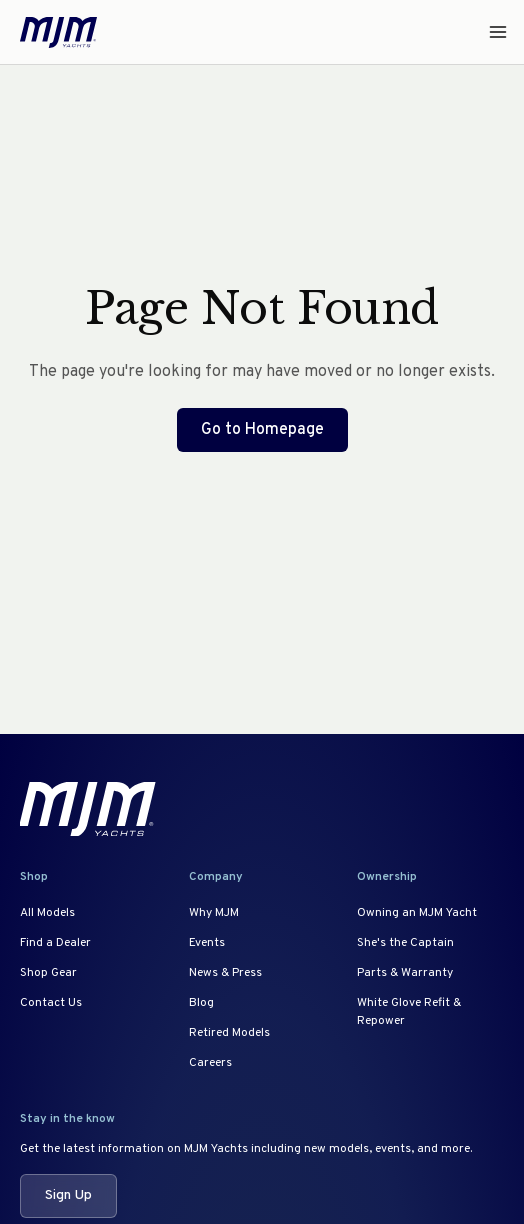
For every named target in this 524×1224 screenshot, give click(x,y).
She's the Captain (405, 943)
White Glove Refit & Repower (409, 1012)
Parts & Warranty (405, 973)
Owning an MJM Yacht (417, 913)
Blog (201, 1003)
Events (207, 943)
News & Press (225, 973)
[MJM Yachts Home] (58, 32)
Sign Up (68, 1195)
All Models (47, 913)
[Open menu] (492, 32)
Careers (210, 1063)
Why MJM (214, 913)
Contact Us (51, 1003)
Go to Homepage (262, 430)
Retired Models (229, 1033)
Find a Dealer (55, 943)
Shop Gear (48, 973)
